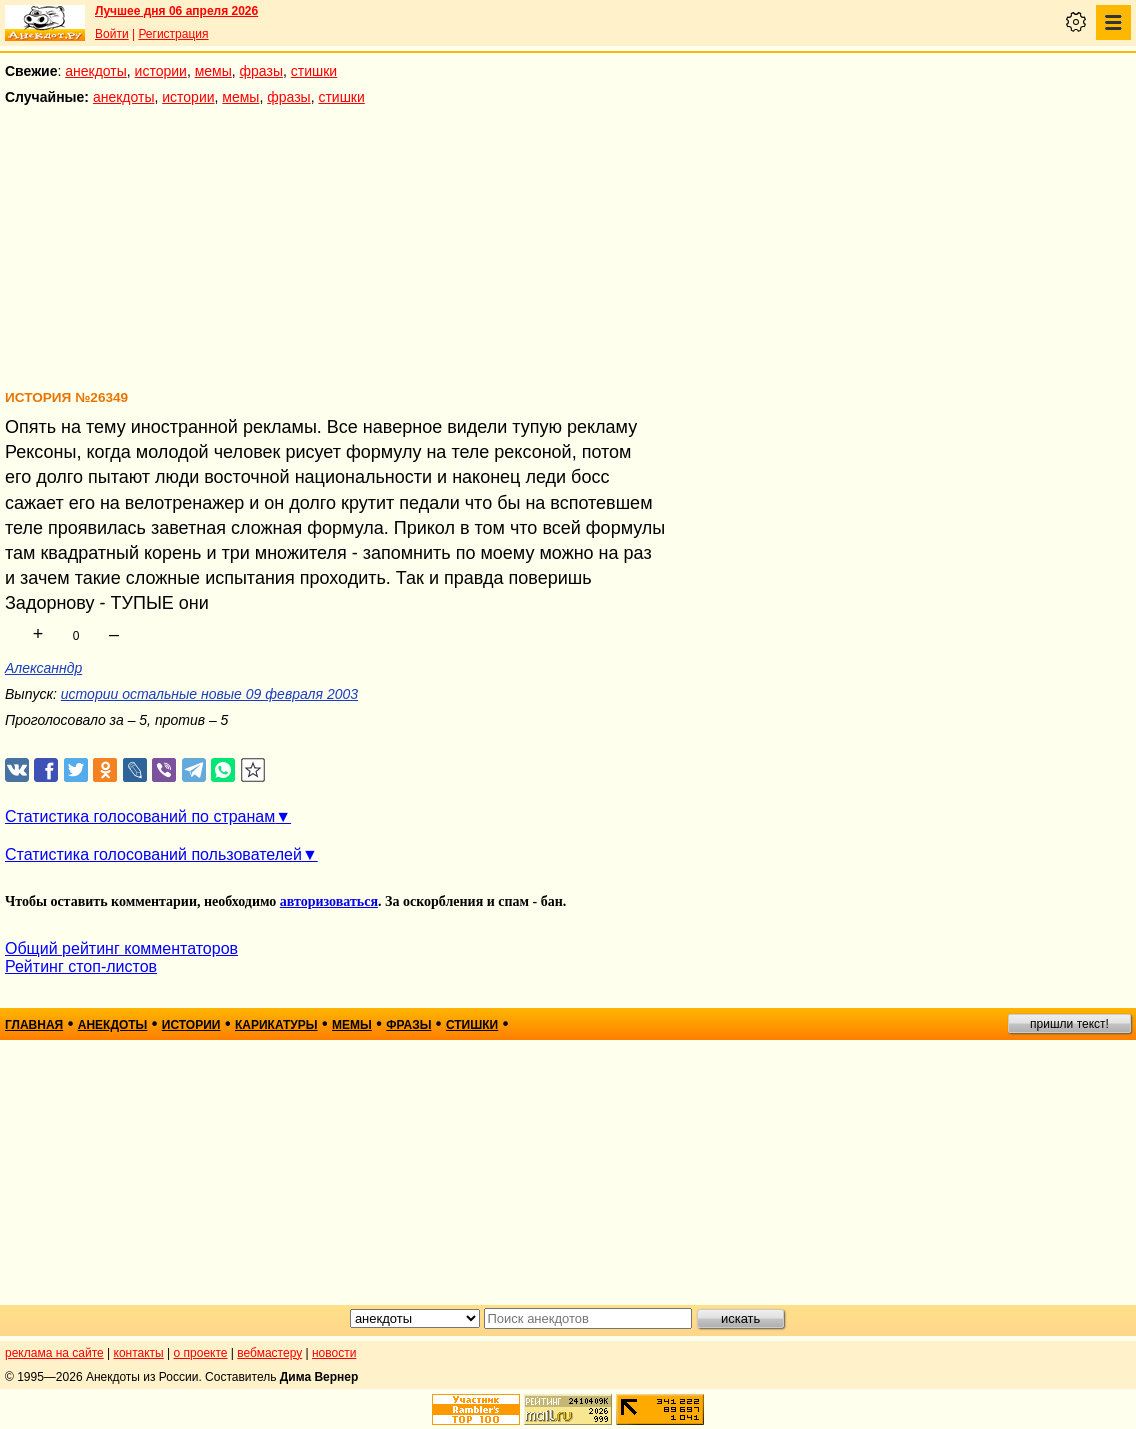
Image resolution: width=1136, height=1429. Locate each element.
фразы (261, 71)
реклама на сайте (54, 1353)
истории (161, 71)
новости (334, 1353)
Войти (112, 34)
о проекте (201, 1353)
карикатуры (276, 1025)
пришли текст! (1069, 1024)
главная (34, 1025)
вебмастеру (269, 1353)
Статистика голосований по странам (140, 816)
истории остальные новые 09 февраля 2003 (209, 694)
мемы (213, 71)
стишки (314, 71)
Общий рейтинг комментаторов (121, 948)
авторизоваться (329, 901)
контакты (139, 1353)
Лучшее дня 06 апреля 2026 (176, 11)
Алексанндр (43, 668)
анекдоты (96, 71)
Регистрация (173, 34)
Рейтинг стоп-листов (81, 966)
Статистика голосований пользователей (153, 854)
